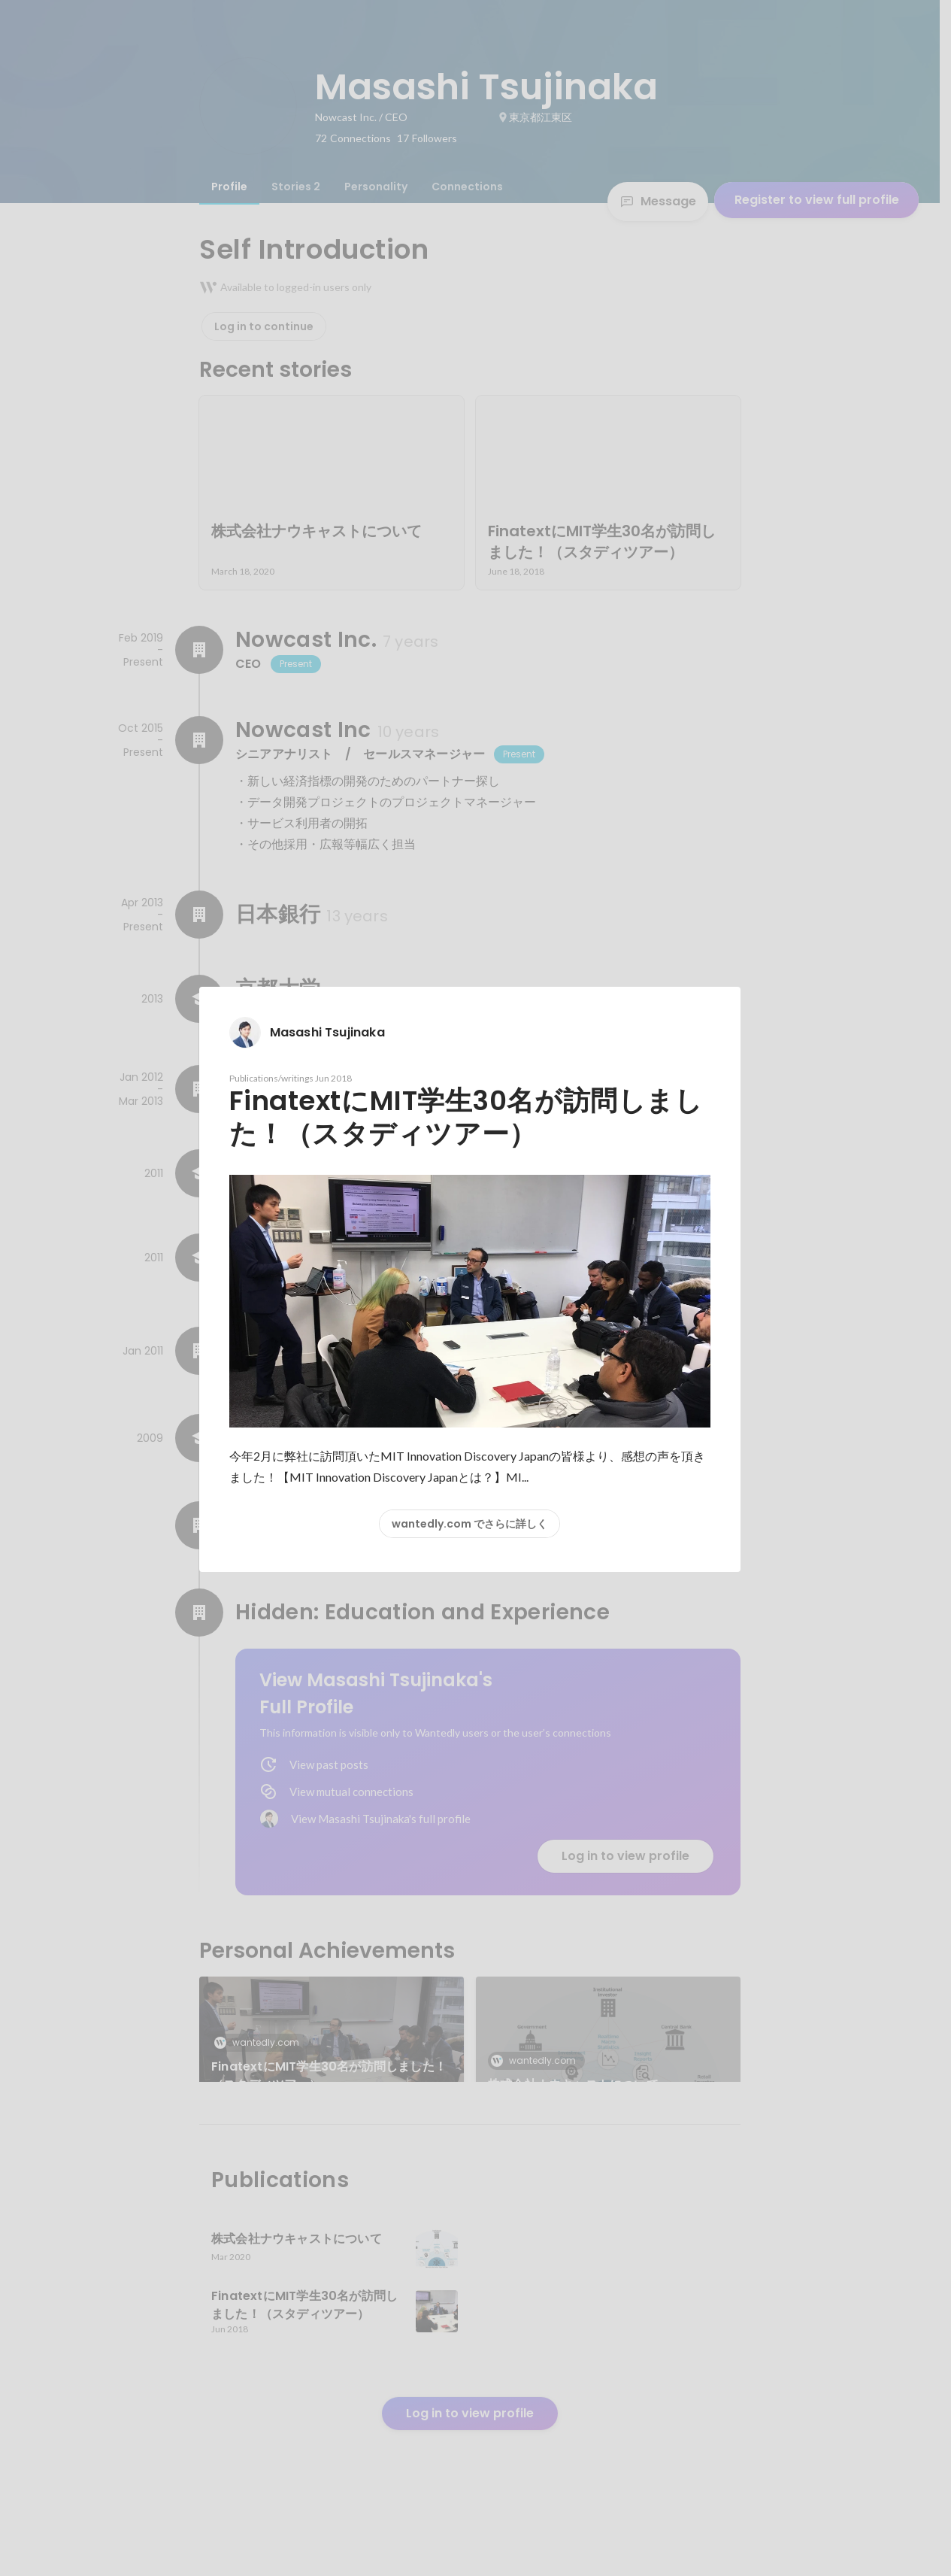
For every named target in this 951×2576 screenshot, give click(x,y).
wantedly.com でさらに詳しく (469, 1523)
